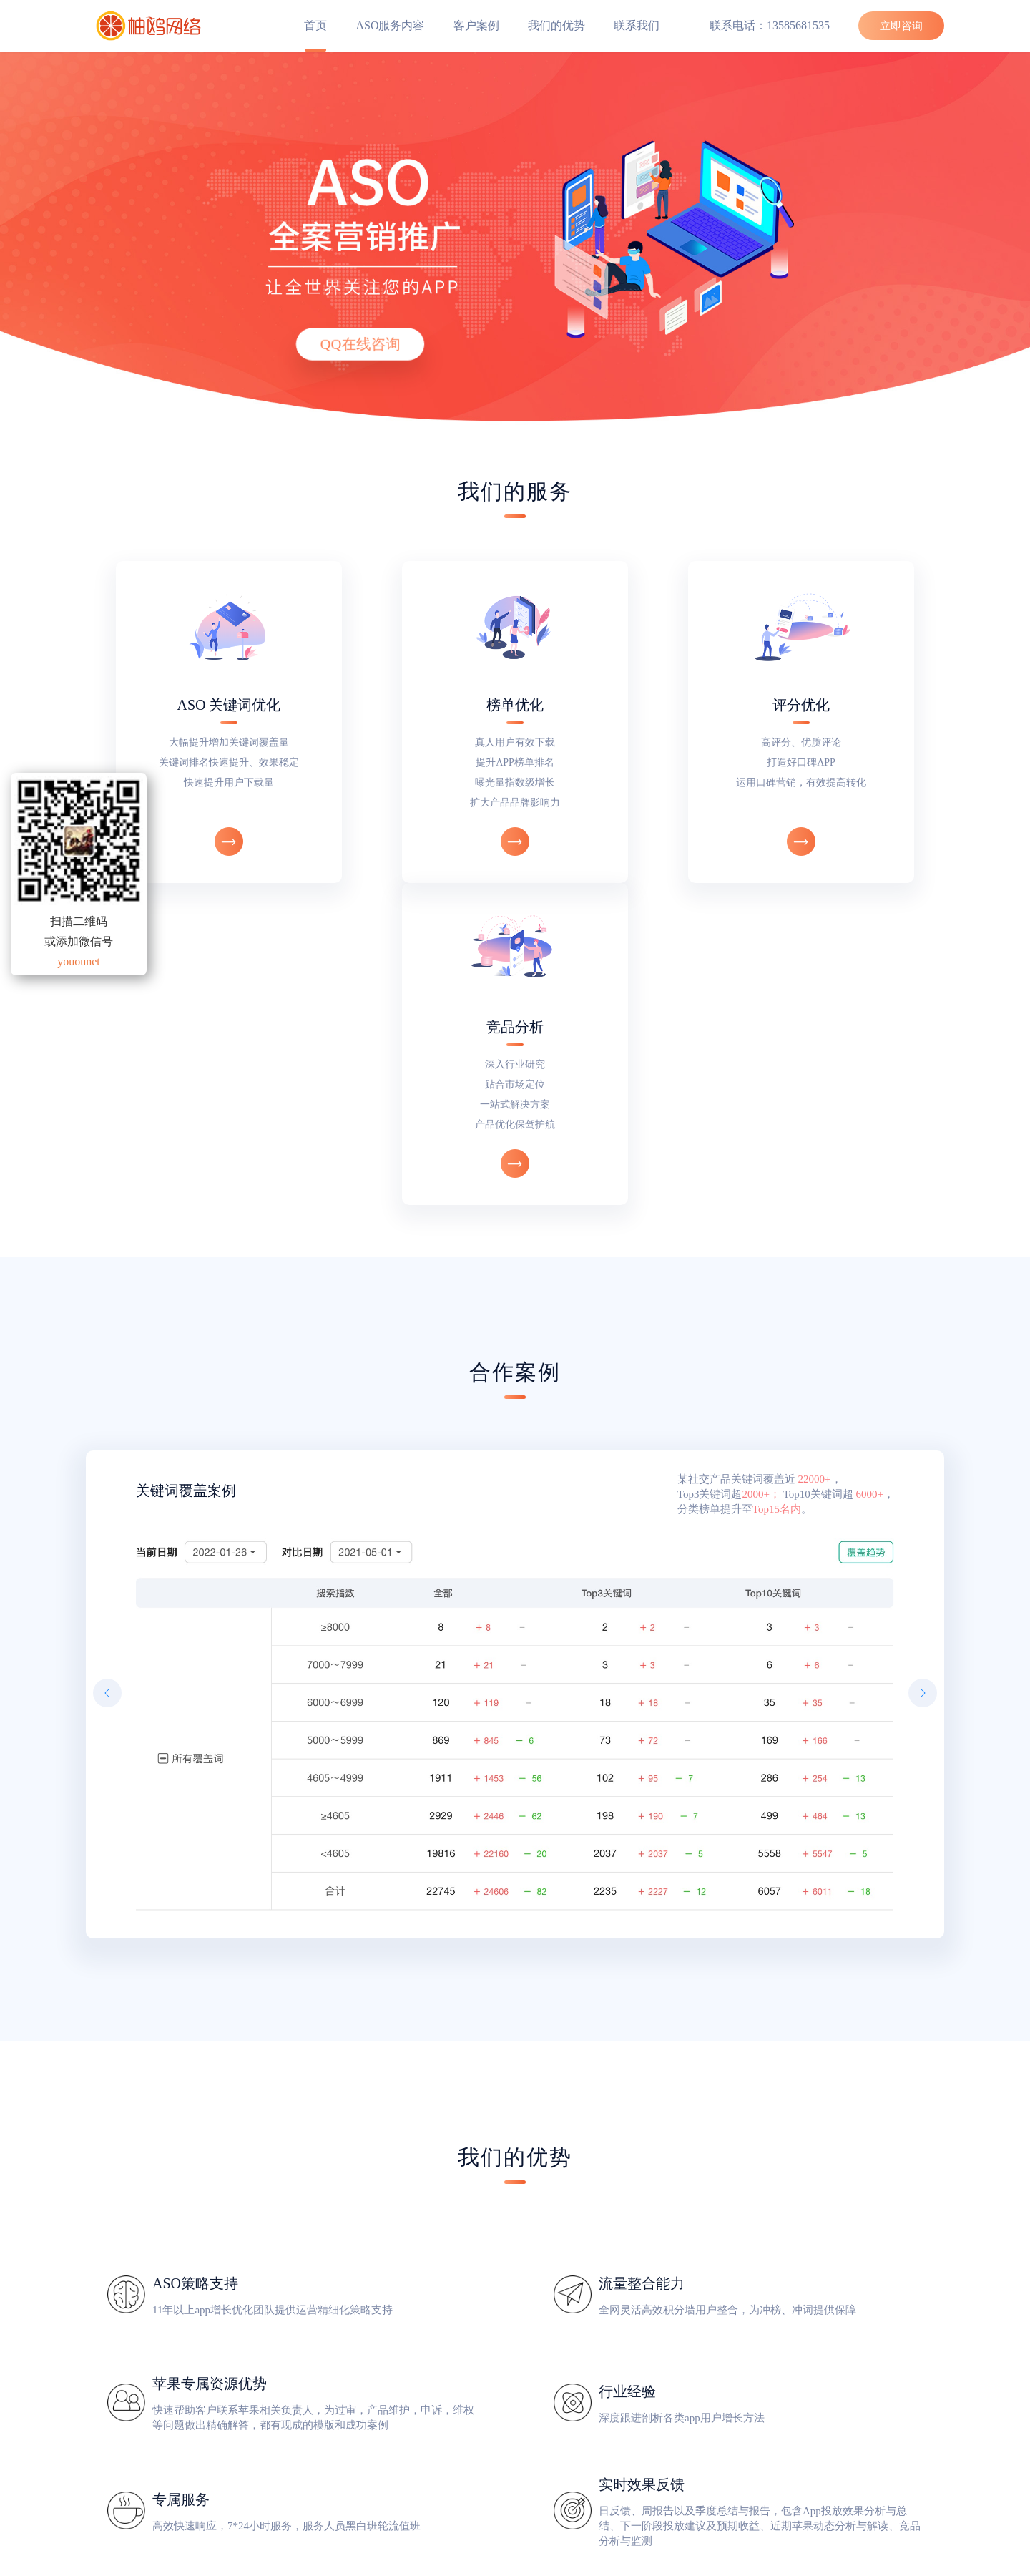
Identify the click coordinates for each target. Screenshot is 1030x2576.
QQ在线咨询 (360, 344)
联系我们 (636, 25)
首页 (315, 25)
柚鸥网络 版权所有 (515, 2568)
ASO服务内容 (389, 25)
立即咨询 (901, 25)
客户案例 (476, 25)
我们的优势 (556, 25)
